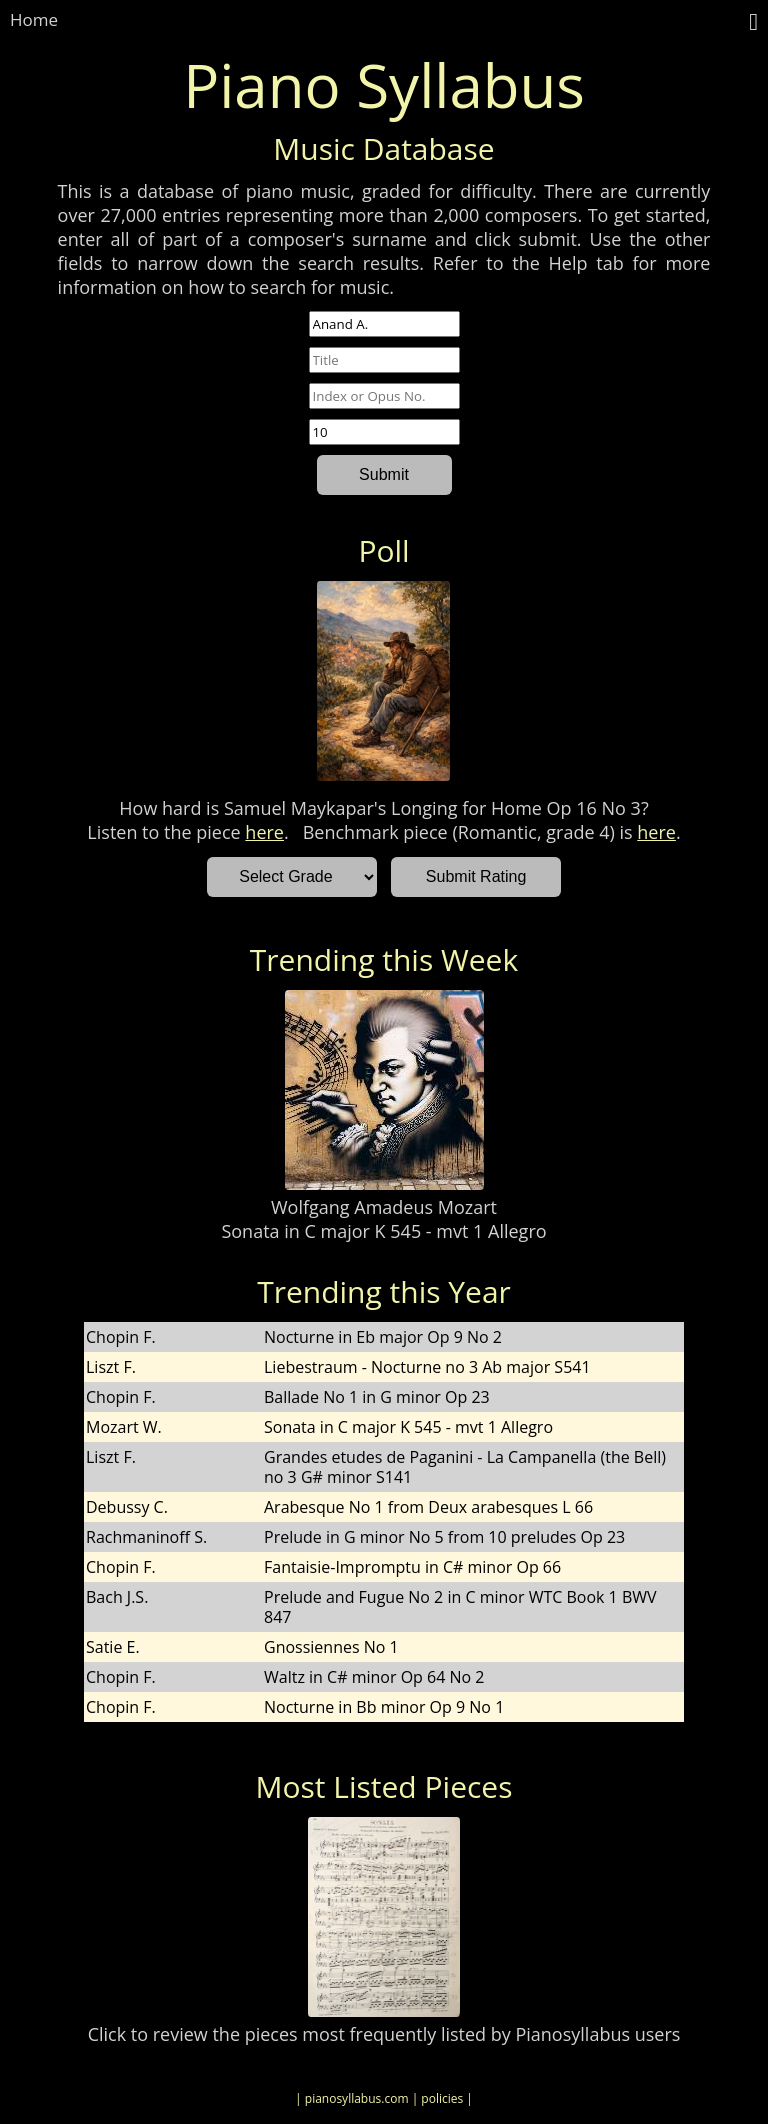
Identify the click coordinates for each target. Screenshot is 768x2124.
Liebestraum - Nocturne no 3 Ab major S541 (427, 1367)
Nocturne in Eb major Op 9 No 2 (383, 1337)
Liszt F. (111, 1367)
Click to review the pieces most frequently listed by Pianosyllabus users (384, 2034)
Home (34, 19)
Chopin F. (121, 1337)
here (264, 832)
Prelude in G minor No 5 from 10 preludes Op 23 (444, 1537)
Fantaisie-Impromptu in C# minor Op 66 (412, 1567)
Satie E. (113, 1647)
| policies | (442, 2098)
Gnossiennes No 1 (331, 1647)
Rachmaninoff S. (146, 1537)
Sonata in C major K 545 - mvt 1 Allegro (383, 1231)
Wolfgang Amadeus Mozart (384, 1207)
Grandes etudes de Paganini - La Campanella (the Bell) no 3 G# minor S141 (465, 1467)
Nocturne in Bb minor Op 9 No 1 (384, 1707)
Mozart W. (124, 1427)
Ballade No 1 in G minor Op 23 (377, 1397)
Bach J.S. (117, 1597)
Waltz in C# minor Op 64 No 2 (374, 1677)
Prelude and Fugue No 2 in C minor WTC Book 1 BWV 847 (460, 1607)
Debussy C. (127, 1507)
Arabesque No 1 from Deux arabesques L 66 (428, 1507)
